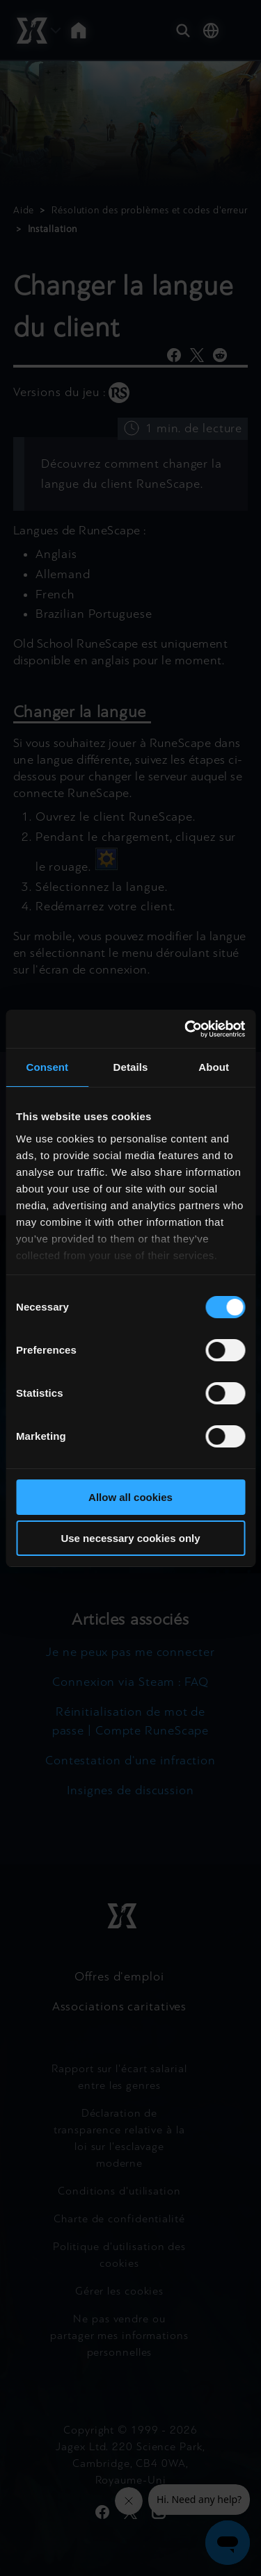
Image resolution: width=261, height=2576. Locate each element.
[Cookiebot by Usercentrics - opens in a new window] (186, 1029)
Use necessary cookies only (130, 1538)
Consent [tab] (47, 1067)
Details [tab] (130, 1067)
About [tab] (213, 1067)
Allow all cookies (130, 1497)
